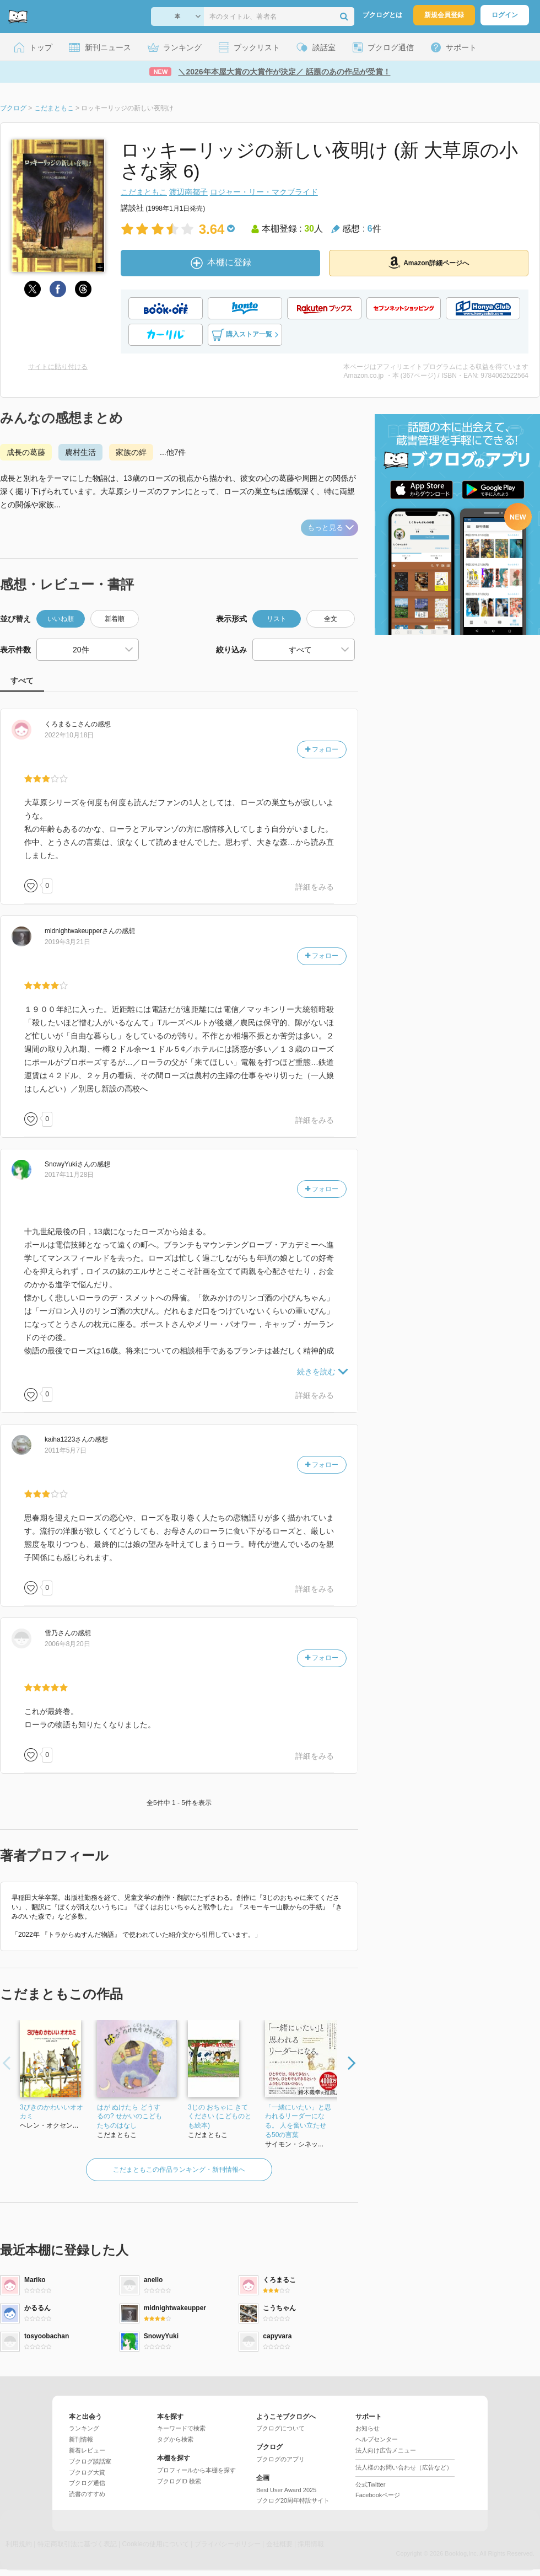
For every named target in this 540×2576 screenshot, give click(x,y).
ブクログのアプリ (280, 2459)
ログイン (505, 15)
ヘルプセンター (376, 2439)
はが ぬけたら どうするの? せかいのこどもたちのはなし (129, 2116)
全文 (330, 619)
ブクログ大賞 (87, 2472)
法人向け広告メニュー (385, 2450)
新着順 (115, 619)
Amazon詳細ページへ (428, 262)
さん (68, 724)
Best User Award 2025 (286, 2490)
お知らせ (367, 2428)
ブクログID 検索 (179, 2481)
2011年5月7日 (66, 1450)
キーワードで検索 (181, 2428)
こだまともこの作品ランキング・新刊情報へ (179, 2169)
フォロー (321, 749)
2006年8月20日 (67, 1644)
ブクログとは (382, 15)
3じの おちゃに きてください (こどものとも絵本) (219, 2116)
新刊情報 (81, 2439)
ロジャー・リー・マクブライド (264, 192)
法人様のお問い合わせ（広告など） (403, 2467)
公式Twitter (370, 2484)
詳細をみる (314, 886)
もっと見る (330, 527)
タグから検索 (175, 2439)
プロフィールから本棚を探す (196, 2470)
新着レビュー (87, 2450)
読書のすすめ (87, 2494)
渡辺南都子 (188, 192)
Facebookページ (377, 2495)
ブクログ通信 (87, 2482)
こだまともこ (144, 192)
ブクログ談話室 (90, 2461)
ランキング (84, 2428)
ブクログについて (280, 2428)
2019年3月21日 (67, 942)
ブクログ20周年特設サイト (293, 2500)
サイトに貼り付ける (58, 367)
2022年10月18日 (69, 735)
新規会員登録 (444, 15)
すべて (22, 680)
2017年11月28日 (69, 1175)
